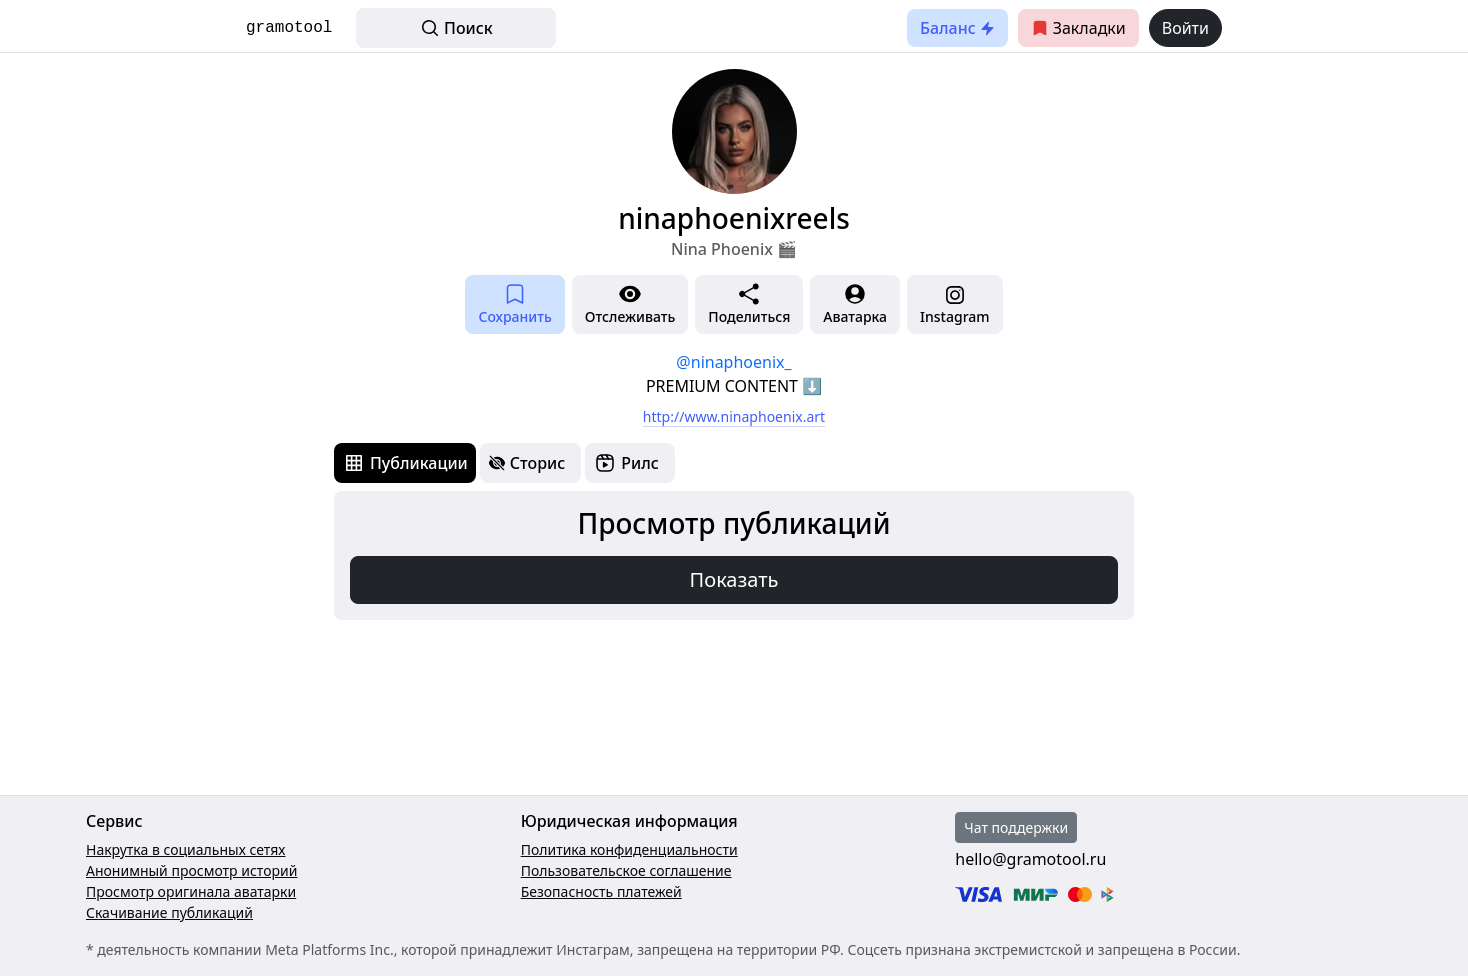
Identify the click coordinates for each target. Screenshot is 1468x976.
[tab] (405, 463)
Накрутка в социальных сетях (186, 849)
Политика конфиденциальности (629, 849)
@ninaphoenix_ (733, 362)
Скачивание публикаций (169, 912)
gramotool (289, 28)
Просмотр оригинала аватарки (191, 891)
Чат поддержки (1016, 827)
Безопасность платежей (601, 891)
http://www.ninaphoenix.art (734, 416)
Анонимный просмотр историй (191, 870)
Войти (1185, 28)
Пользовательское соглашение (626, 870)
